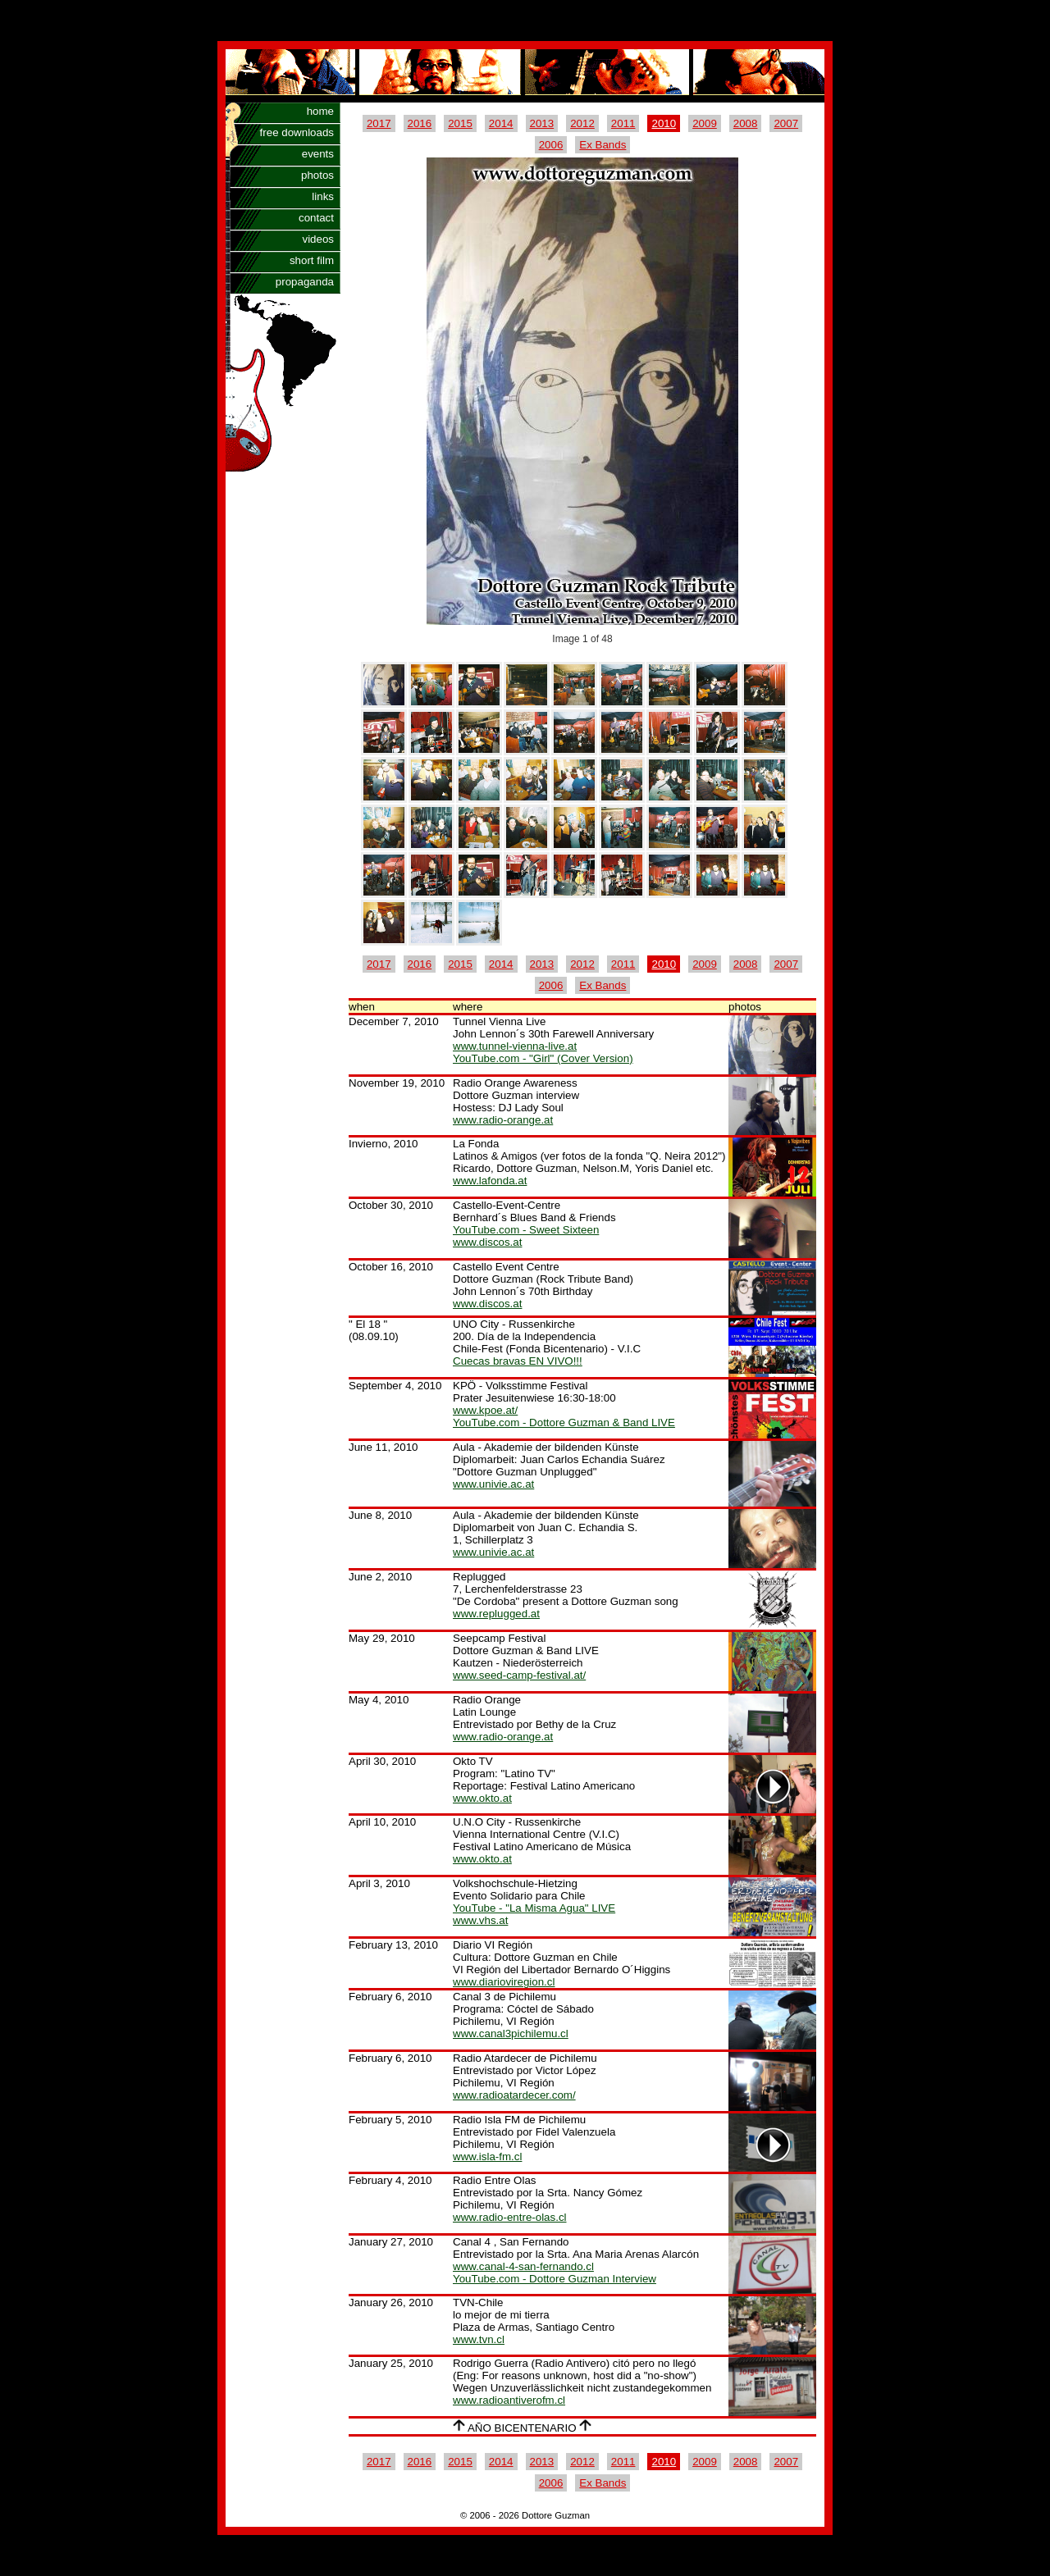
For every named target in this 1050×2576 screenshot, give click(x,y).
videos (318, 239)
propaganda (305, 282)
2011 (623, 123)
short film (312, 260)
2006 (551, 145)
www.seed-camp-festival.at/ (519, 1675)
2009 (704, 123)
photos (317, 175)
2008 (745, 123)
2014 (501, 123)
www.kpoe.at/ (485, 1410)
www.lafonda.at (490, 1180)
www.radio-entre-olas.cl (510, 2217)
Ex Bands (602, 145)
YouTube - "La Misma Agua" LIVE (534, 1908)
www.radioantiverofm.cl (509, 2400)
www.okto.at (482, 1798)
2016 (420, 123)
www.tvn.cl (478, 2339)
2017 (379, 123)
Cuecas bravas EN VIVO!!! (517, 1361)
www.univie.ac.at (493, 1484)
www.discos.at (487, 1242)
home (320, 111)
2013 (542, 123)
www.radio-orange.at (503, 1120)
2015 (460, 123)
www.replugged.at (496, 1613)
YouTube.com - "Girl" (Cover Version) (543, 1058)
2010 (663, 123)
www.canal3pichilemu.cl (510, 2033)
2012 (582, 123)
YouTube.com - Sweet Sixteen (526, 1230)
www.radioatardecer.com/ (514, 2095)
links (323, 196)
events (318, 154)
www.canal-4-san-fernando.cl (523, 2266)
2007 (786, 123)
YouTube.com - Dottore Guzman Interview (554, 2279)
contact (316, 218)
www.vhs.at (480, 1920)
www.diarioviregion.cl (504, 1982)
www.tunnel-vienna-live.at (515, 1046)
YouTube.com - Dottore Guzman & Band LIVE (564, 1422)
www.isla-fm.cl (487, 2156)
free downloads (297, 132)
